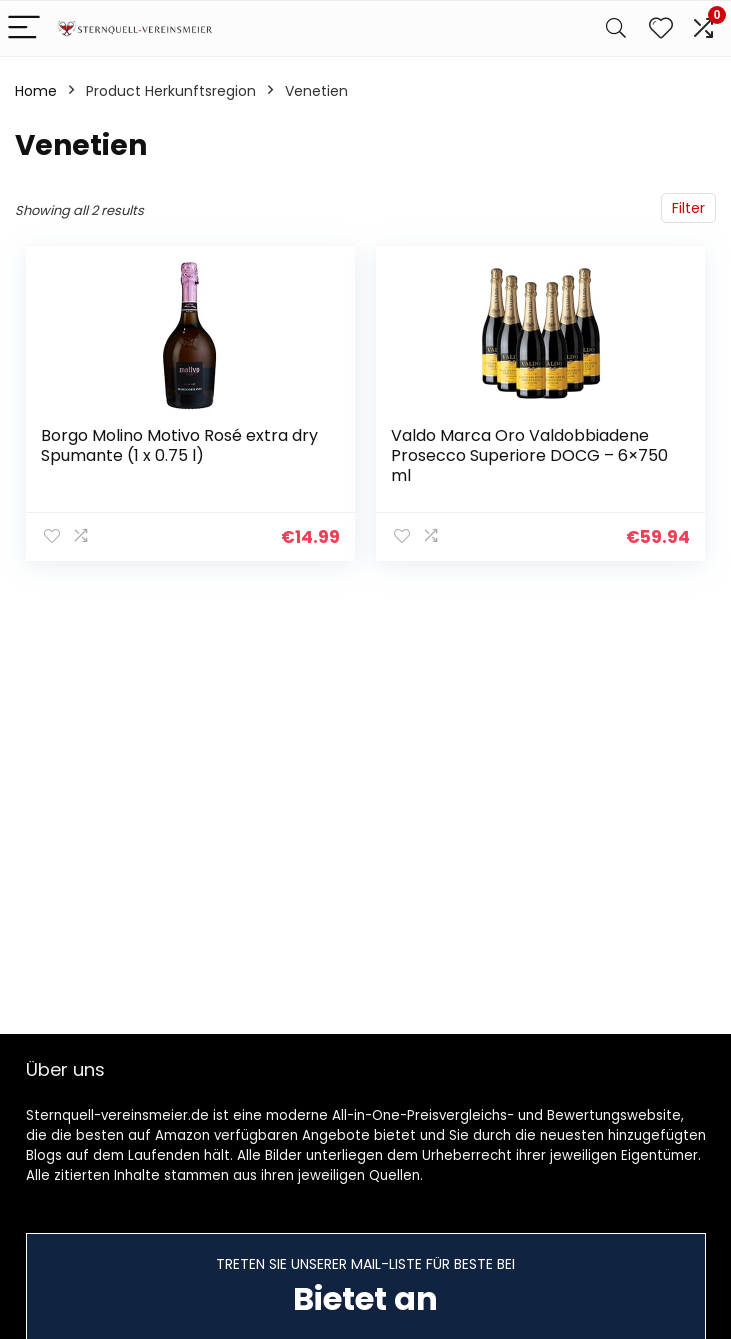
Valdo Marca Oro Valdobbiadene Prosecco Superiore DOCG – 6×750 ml (529, 455)
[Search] (616, 28)
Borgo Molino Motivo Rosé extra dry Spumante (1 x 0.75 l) (179, 445)
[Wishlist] (661, 28)
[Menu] (24, 28)
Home (36, 91)
